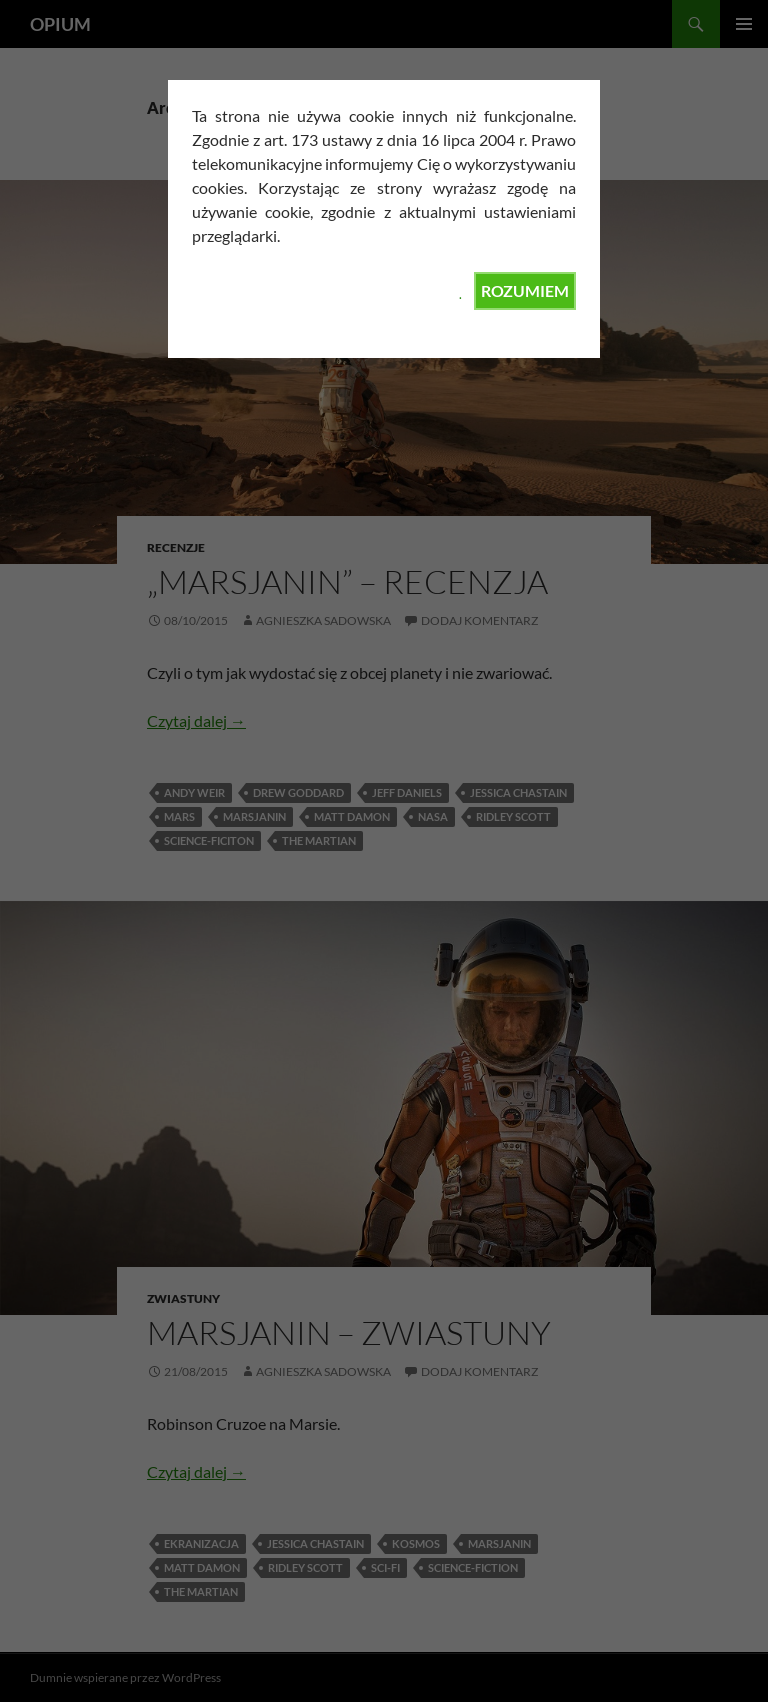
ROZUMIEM (525, 290)
